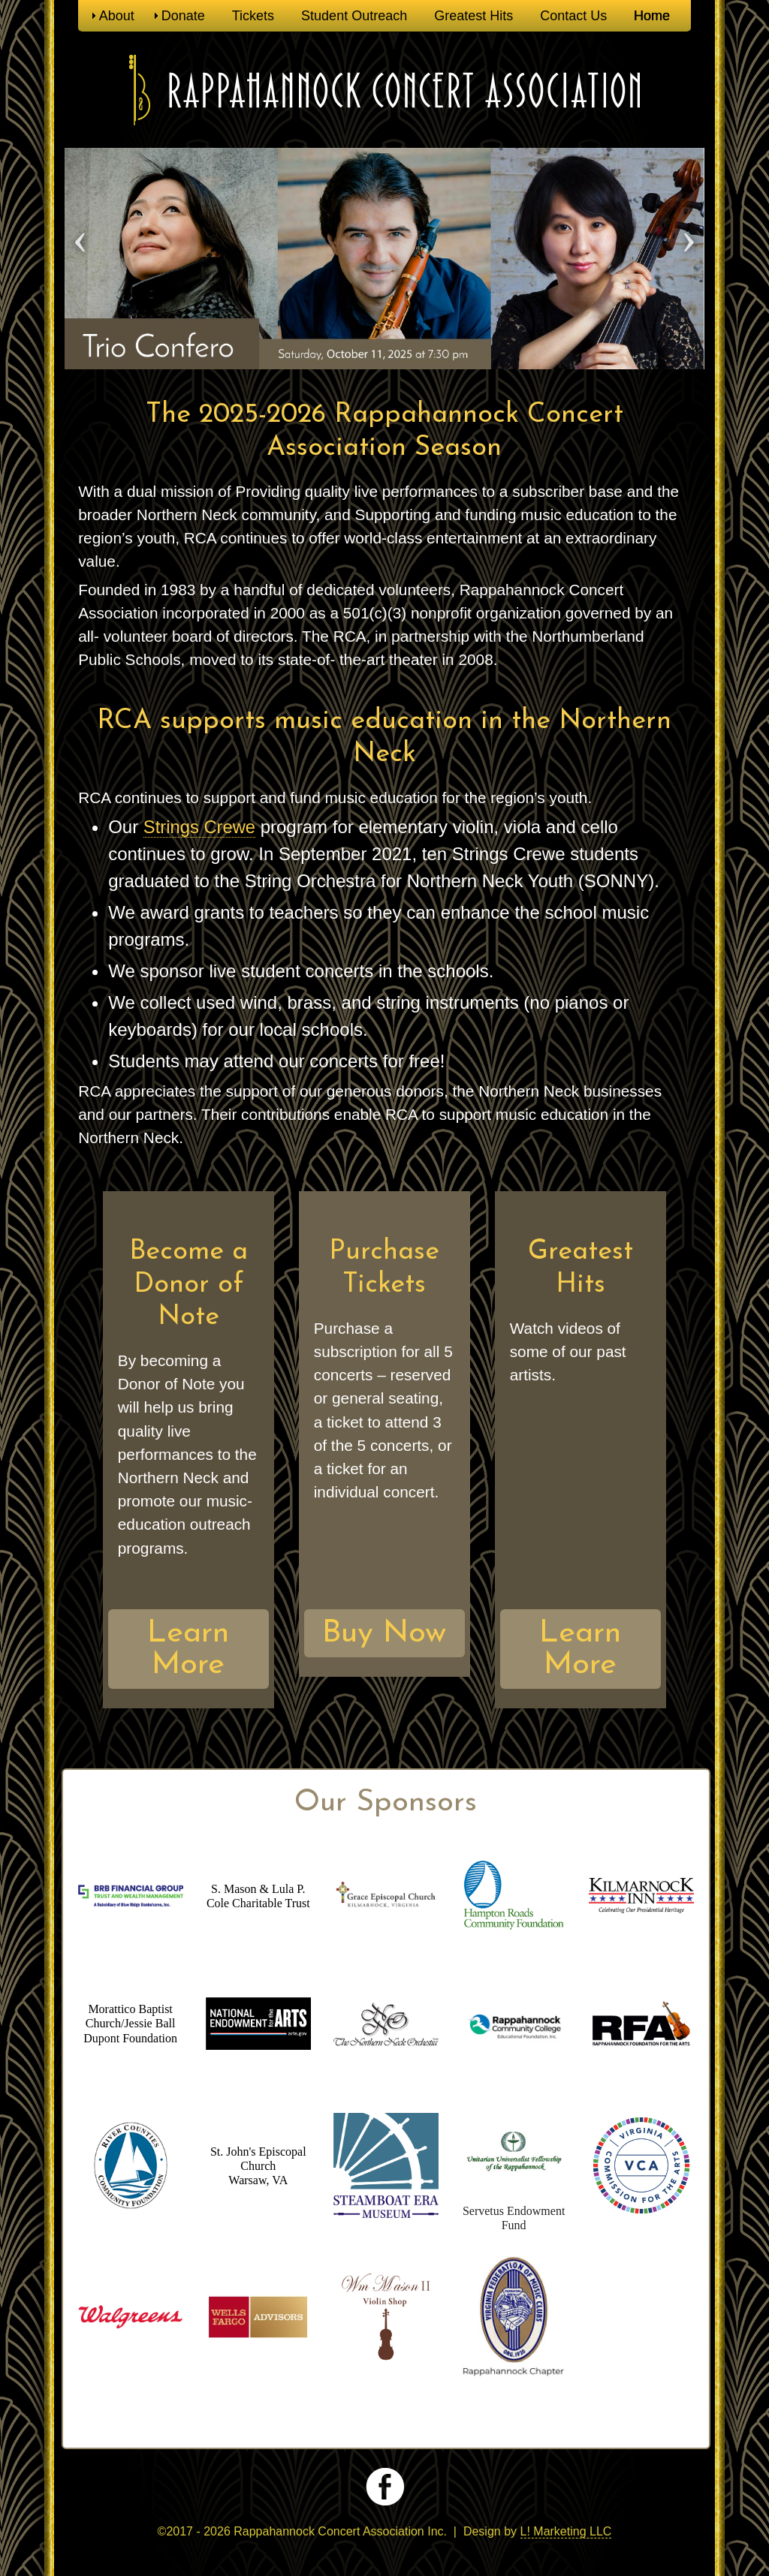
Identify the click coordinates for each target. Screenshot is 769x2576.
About (116, 15)
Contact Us (573, 15)
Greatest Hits (473, 15)
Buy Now (384, 1634)
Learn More (188, 1649)
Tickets (253, 15)
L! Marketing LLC (566, 2531)
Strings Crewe (200, 827)
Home (652, 15)
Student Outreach (354, 15)
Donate (183, 15)
